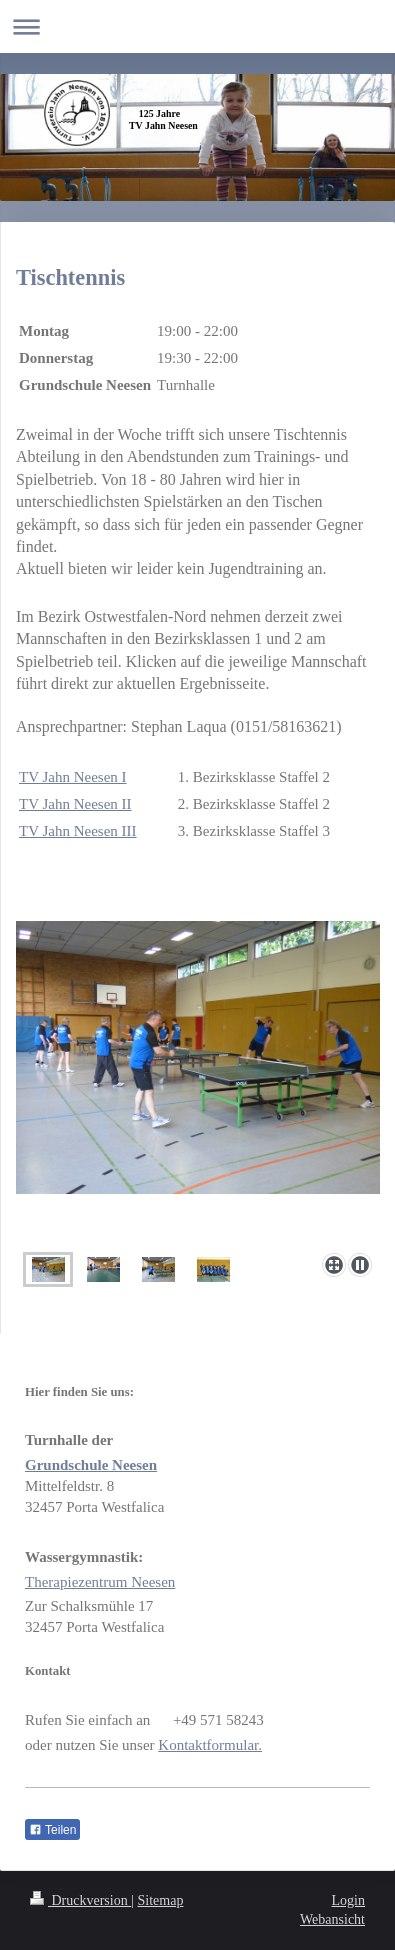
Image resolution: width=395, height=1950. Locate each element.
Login (348, 1900)
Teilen (52, 1830)
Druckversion (80, 1900)
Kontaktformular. (210, 1745)
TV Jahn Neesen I (73, 777)
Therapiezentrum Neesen (100, 1582)
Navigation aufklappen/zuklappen (197, 26)
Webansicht (332, 1919)
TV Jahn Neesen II (75, 804)
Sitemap (161, 1900)
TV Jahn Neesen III (78, 831)
